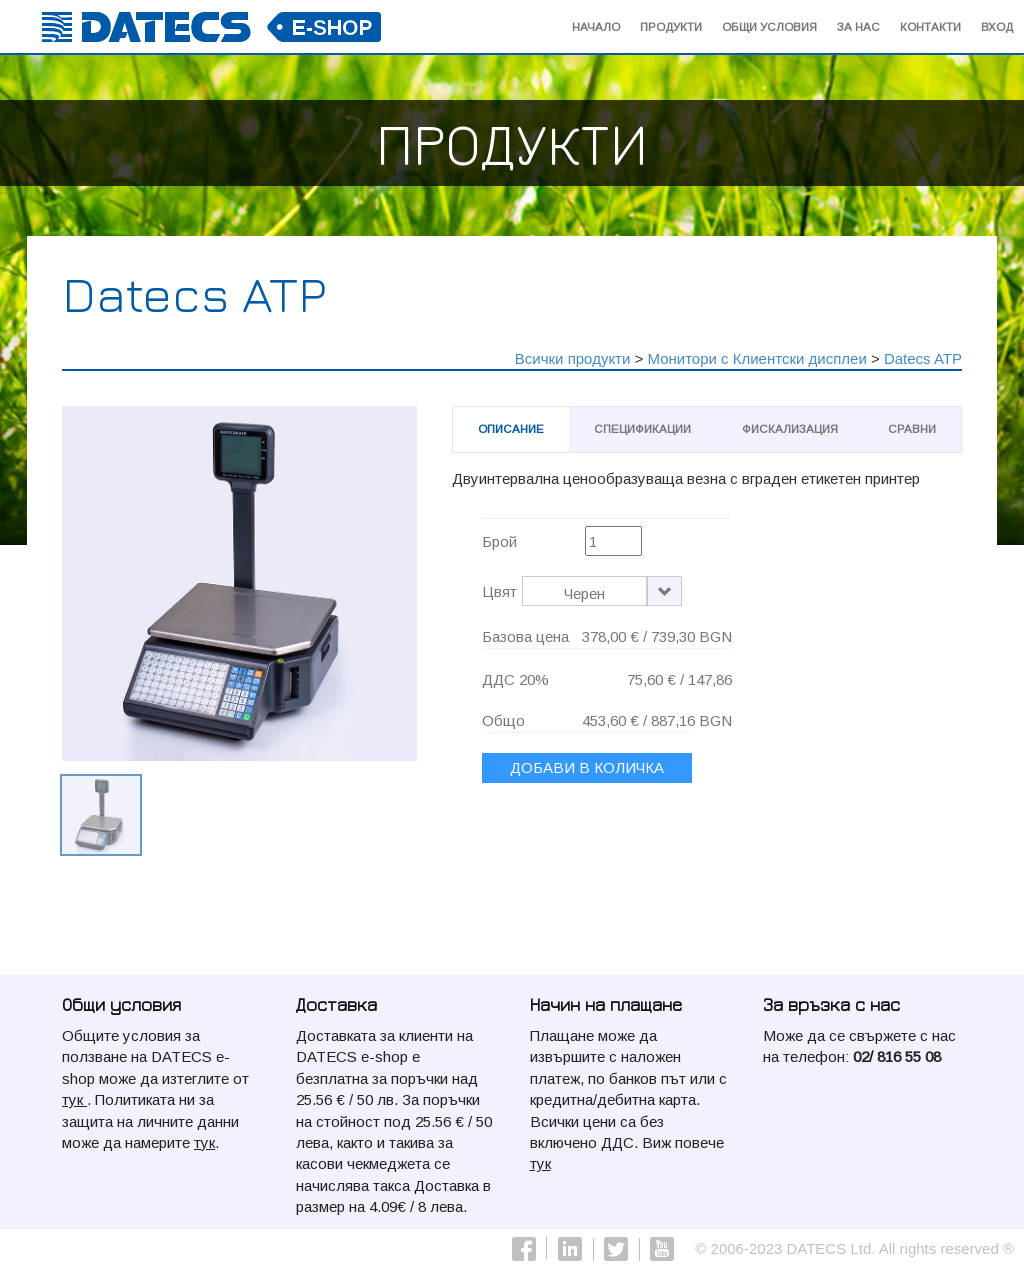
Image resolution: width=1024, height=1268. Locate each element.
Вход (997, 27)
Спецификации (642, 429)
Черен (584, 593)
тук (74, 1099)
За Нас (858, 27)
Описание (511, 429)
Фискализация (790, 429)
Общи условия (769, 27)
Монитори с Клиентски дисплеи (756, 358)
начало (596, 27)
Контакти (930, 27)
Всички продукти (573, 358)
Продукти (671, 27)
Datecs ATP (923, 358)
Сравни (912, 429)
